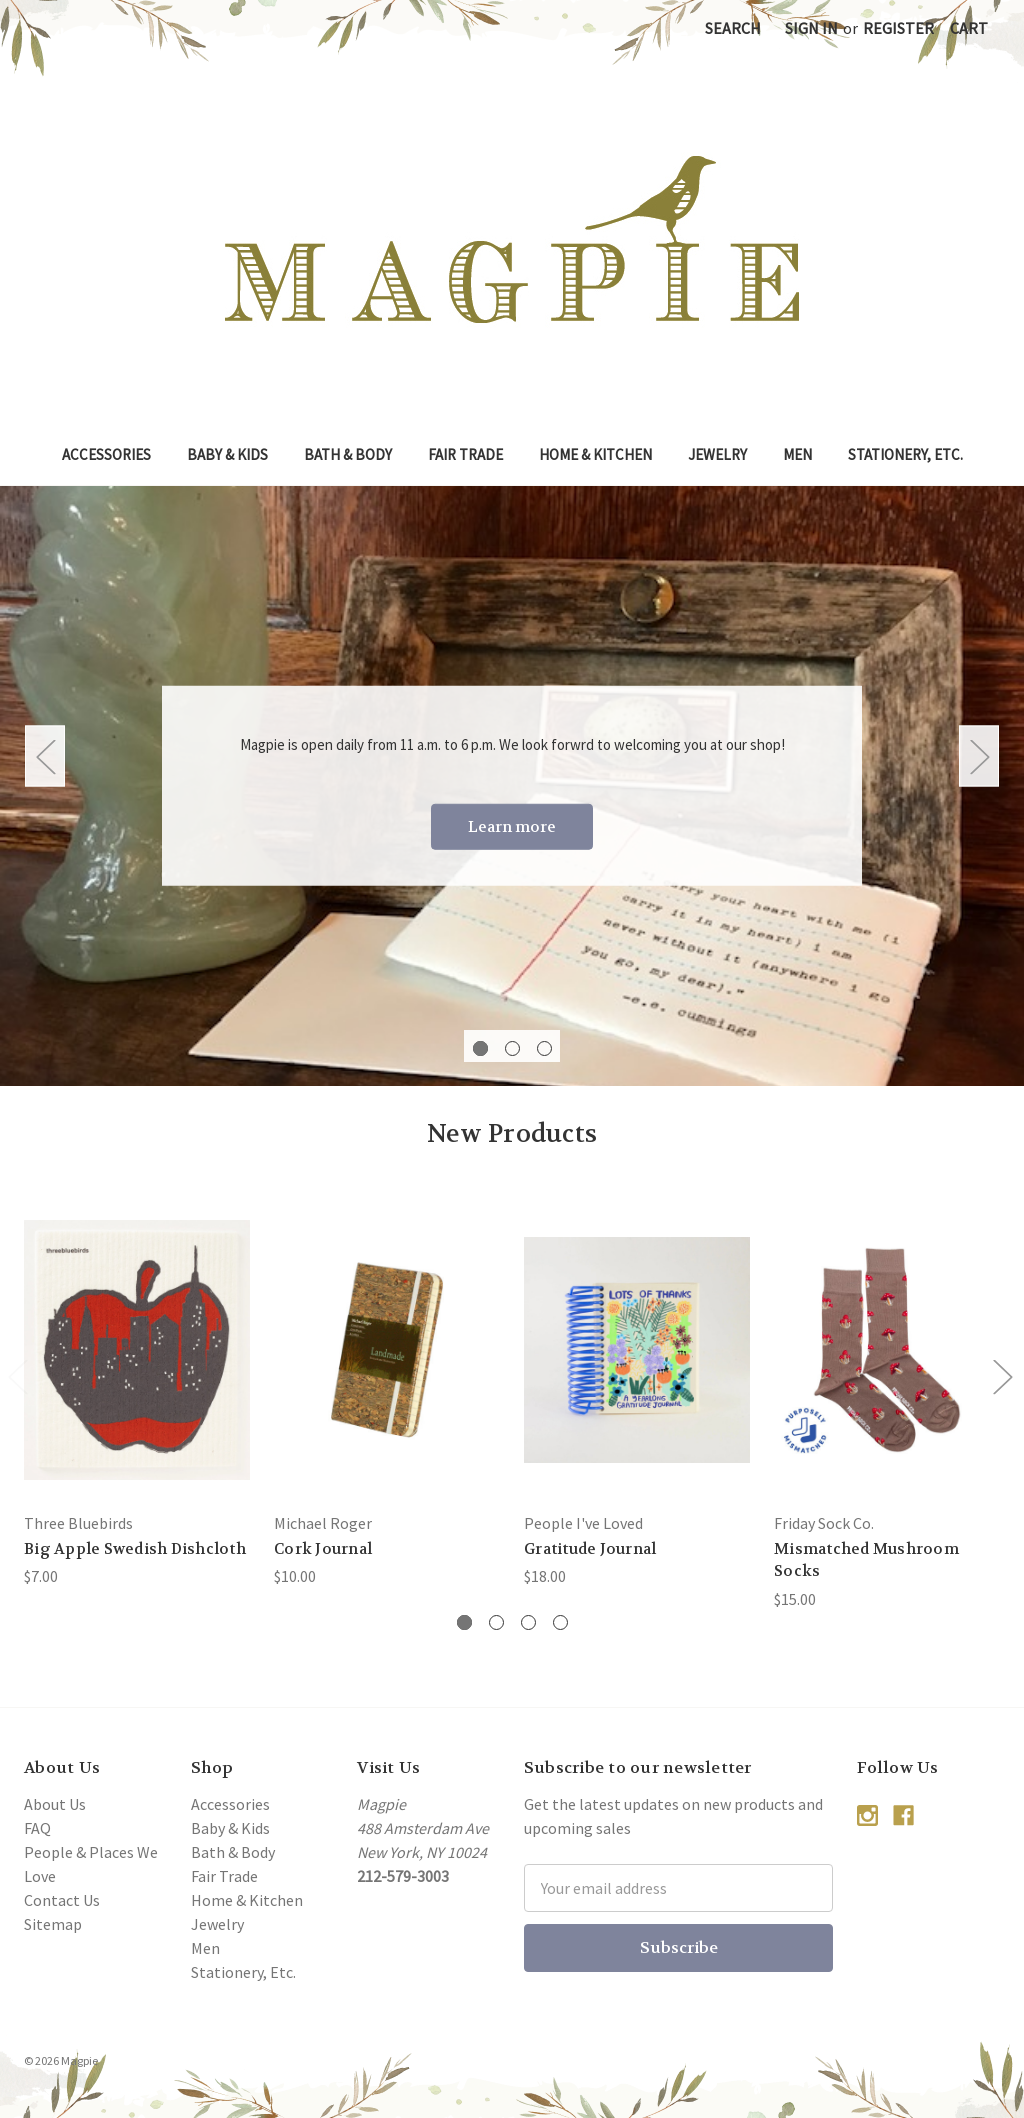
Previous (45, 755)
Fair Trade (465, 454)
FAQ (37, 1828)
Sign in (811, 28)
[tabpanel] (512, 786)
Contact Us (62, 1900)
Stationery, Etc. (905, 454)
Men (797, 454)
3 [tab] (544, 1048)
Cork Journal (323, 1549)
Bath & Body (348, 454)
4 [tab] (560, 1622)
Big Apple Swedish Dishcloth (135, 1549)
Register (898, 28)
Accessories (106, 454)
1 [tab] (480, 1048)
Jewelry (717, 454)
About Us (55, 1804)
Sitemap (53, 1924)
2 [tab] (512, 1048)
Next (979, 755)
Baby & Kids (227, 454)
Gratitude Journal (590, 1549)
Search (733, 28)
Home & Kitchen (595, 454)
